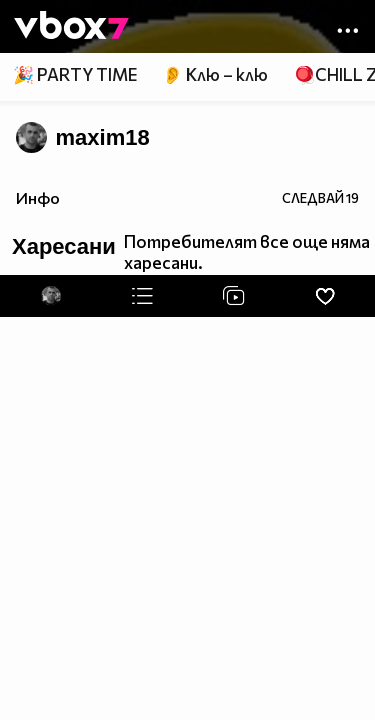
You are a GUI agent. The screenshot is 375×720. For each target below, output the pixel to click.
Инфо (38, 197)
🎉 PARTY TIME (75, 74)
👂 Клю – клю (215, 74)
